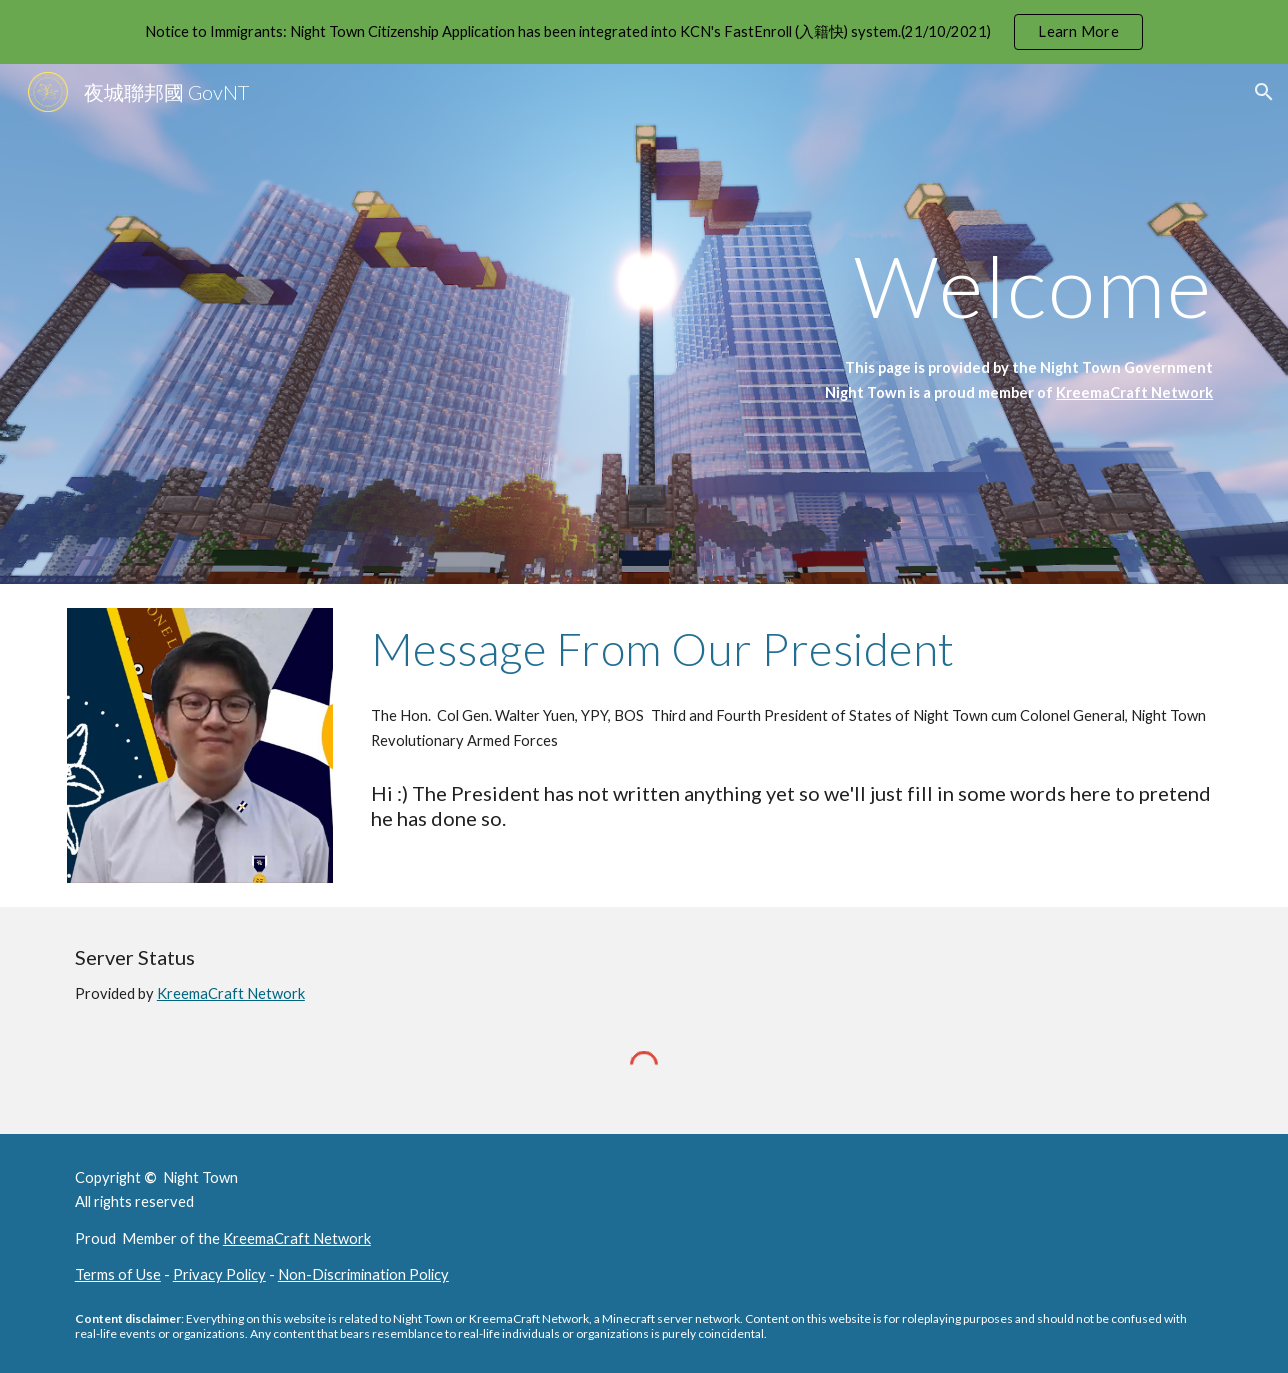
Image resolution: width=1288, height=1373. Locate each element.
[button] (1264, 92)
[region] (644, 32)
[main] (841, 285)
